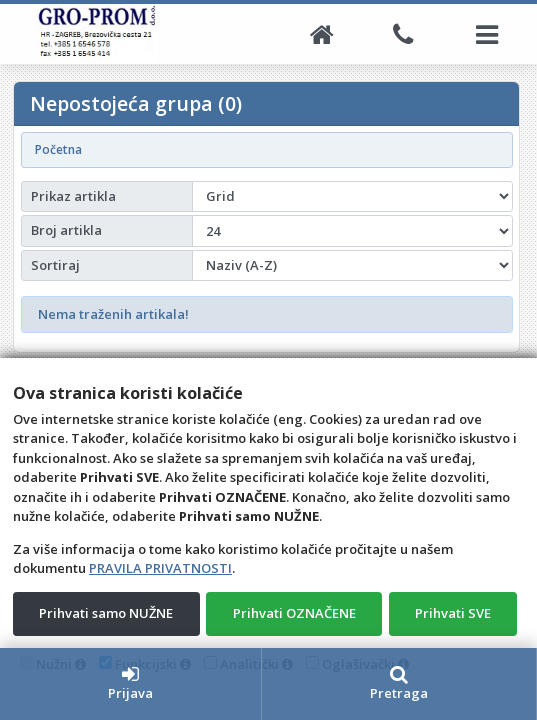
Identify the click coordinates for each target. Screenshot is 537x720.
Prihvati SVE (453, 613)
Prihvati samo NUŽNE (106, 613)
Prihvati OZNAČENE (294, 613)
